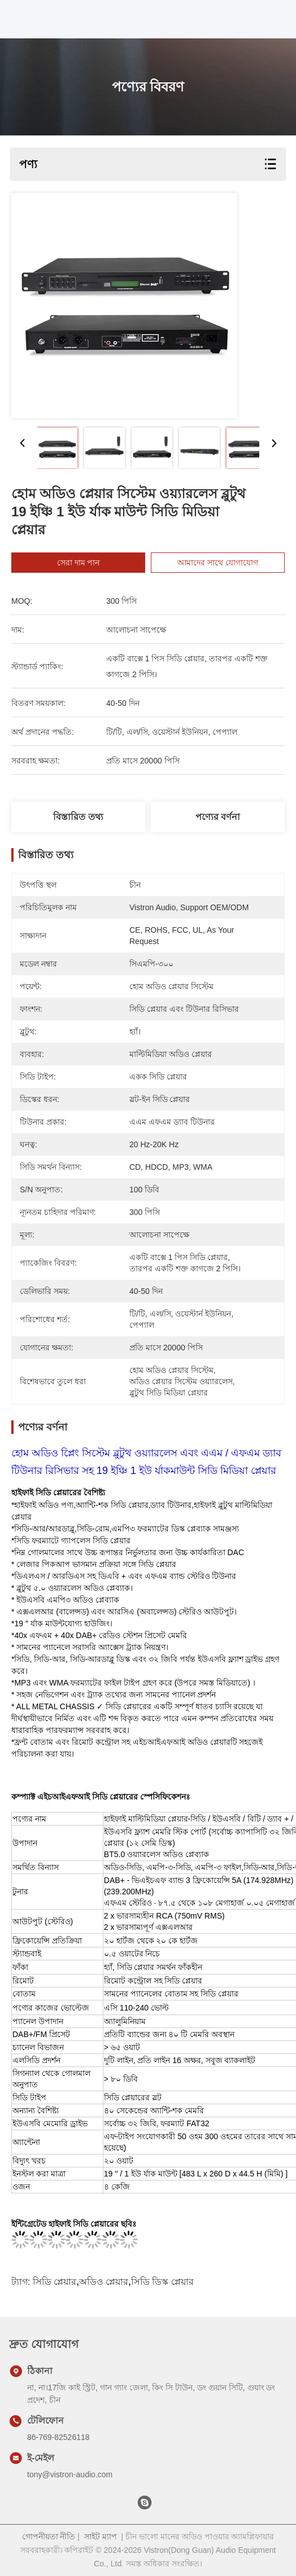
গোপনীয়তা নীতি (49, 2536)
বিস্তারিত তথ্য (78, 817)
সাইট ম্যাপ (100, 2536)
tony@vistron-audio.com (69, 2474)
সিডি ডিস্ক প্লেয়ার (162, 2282)
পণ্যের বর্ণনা (217, 817)
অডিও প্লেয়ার (103, 2282)
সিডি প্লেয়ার (54, 2282)
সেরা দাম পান (92, 562)
